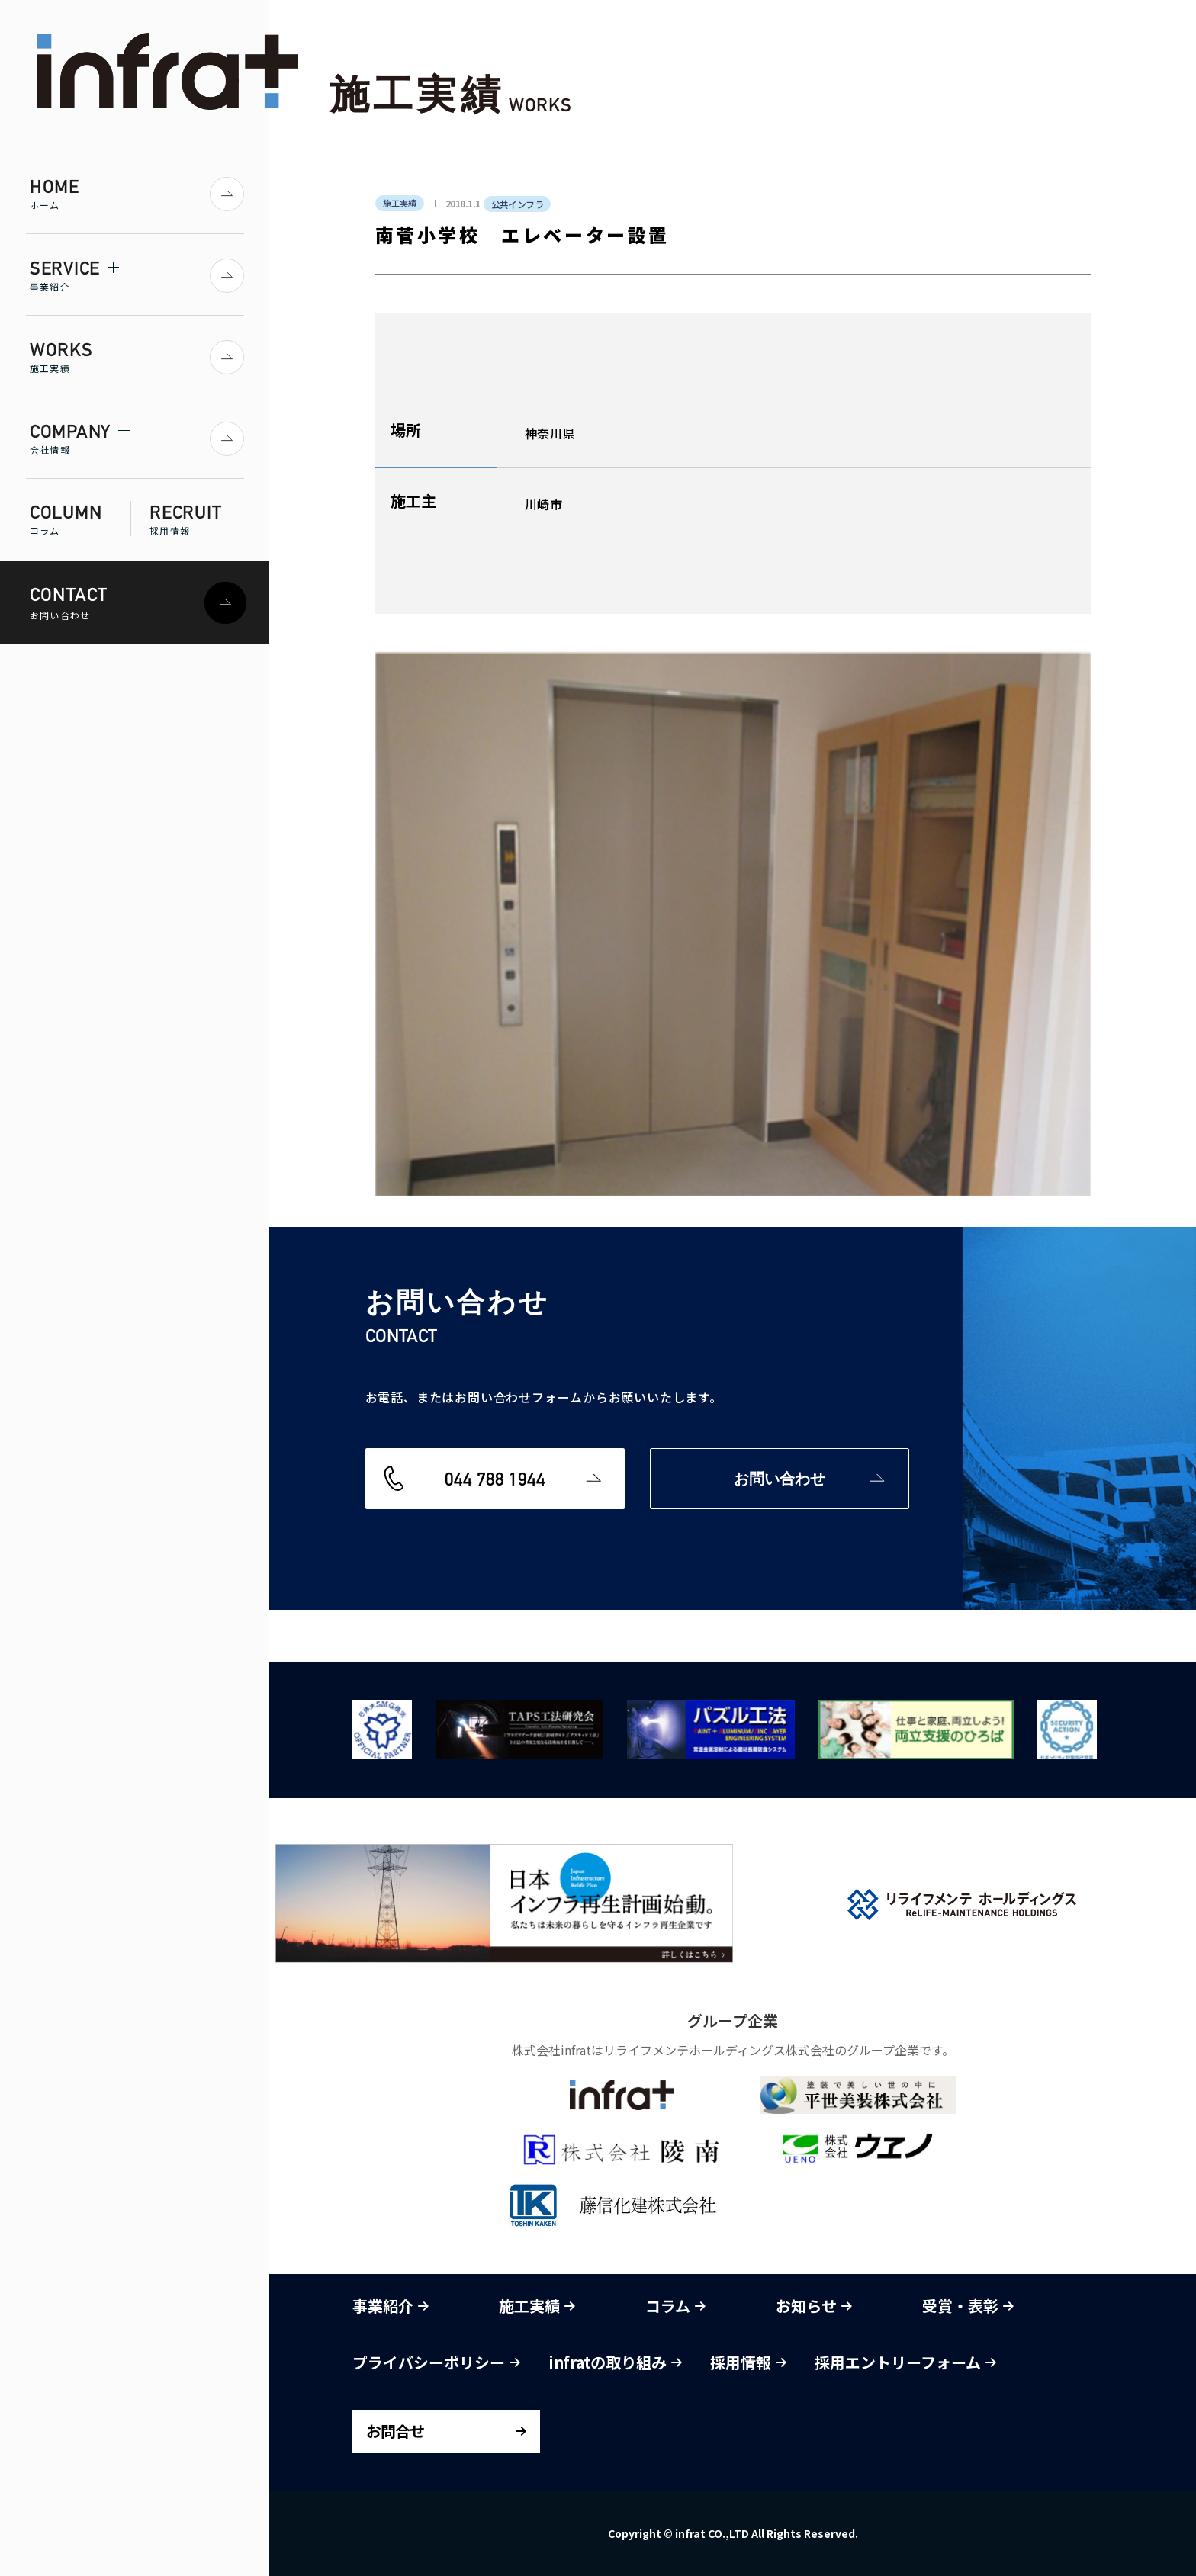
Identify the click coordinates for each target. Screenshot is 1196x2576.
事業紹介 (390, 2306)
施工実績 (537, 2306)
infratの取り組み (615, 2362)
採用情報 (748, 2362)
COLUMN (80, 518)
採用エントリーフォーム (905, 2362)
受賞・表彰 (968, 2306)
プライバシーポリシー (436, 2362)
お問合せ (395, 2431)
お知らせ (814, 2306)
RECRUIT (197, 518)
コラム (675, 2306)
